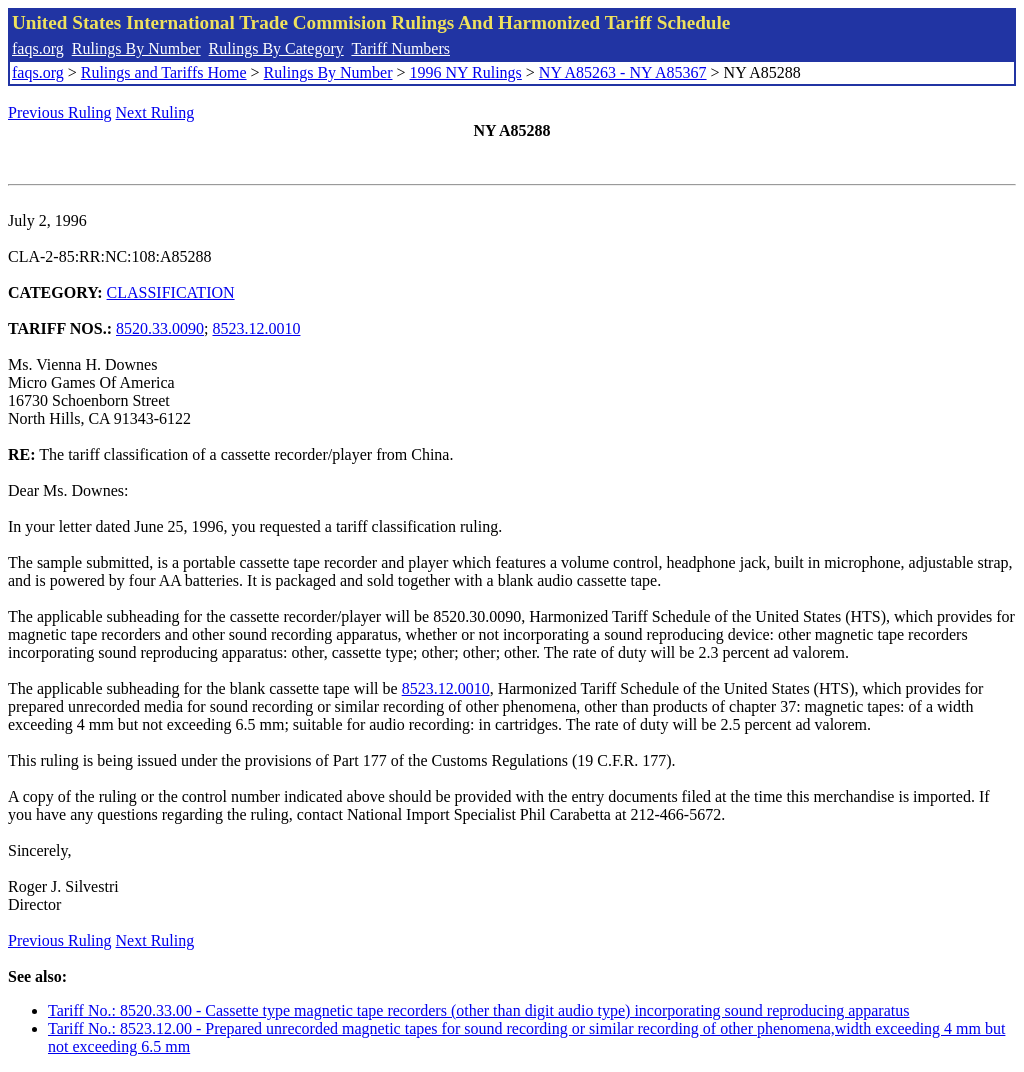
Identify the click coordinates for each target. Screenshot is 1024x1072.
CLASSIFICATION (171, 292)
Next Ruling (155, 112)
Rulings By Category (276, 48)
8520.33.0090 (160, 328)
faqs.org (38, 48)
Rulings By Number (136, 48)
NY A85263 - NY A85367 (623, 72)
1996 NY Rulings (466, 72)
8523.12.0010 (256, 328)
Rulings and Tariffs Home (164, 72)
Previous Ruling (60, 112)
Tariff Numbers (400, 48)
